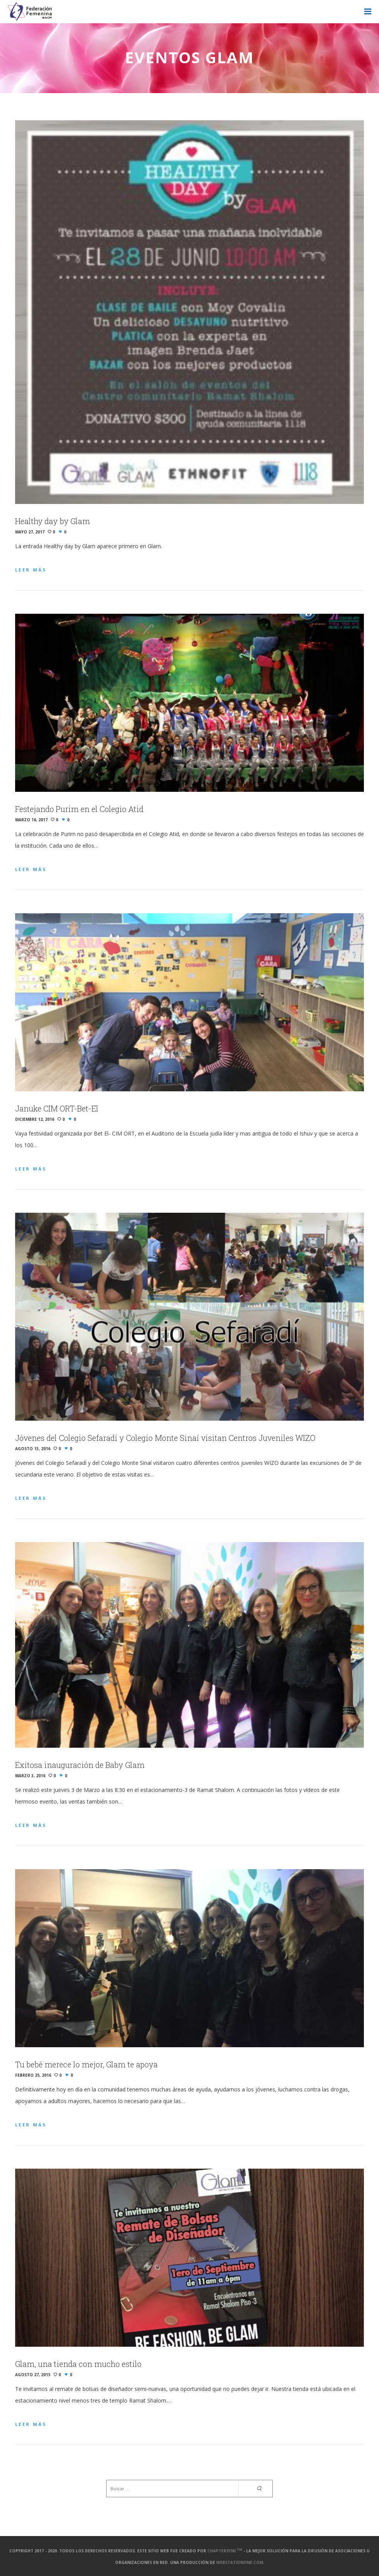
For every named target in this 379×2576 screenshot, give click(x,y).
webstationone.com (239, 2562)
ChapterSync (224, 2550)
